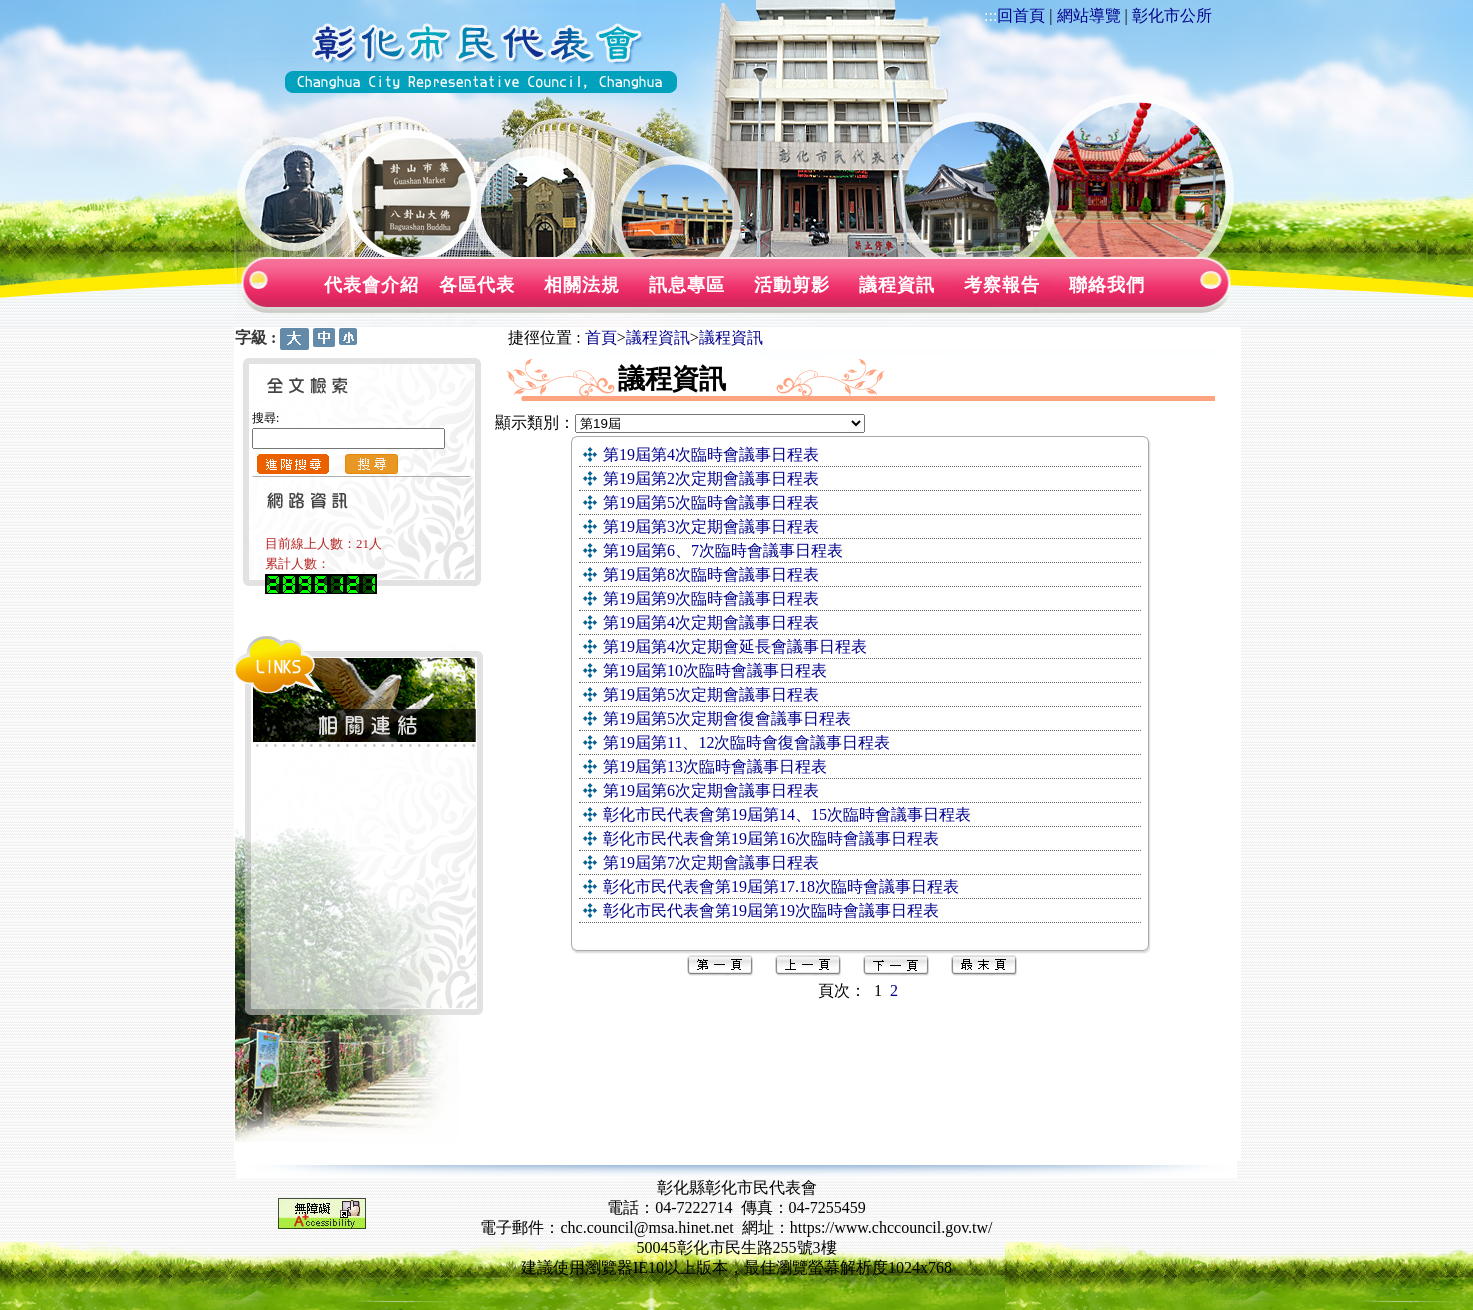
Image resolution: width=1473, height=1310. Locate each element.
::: (990, 15)
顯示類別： (535, 422)
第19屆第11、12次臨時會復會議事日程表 (746, 742)
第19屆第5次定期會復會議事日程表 (727, 718)
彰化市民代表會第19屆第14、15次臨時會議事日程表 (787, 814)
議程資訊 (897, 285)
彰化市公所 (1172, 15)
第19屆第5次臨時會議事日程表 (711, 502)
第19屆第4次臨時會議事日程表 (711, 454)
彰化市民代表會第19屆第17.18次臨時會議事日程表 (781, 886)
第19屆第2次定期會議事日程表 (711, 478)
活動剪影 (792, 285)
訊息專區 (687, 285)
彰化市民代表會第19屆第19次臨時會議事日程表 (771, 910)
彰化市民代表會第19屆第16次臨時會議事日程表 (771, 838)
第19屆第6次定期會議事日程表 (711, 790)
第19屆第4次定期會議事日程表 (711, 622)
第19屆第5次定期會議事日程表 (711, 694)
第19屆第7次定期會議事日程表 (711, 862)
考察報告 (1002, 285)
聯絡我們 (1107, 285)
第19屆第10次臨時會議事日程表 (715, 670)
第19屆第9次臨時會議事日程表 (711, 598)
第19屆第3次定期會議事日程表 (711, 526)
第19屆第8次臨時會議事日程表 (711, 574)
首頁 (601, 337)
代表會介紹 (371, 285)
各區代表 (477, 285)
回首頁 (1021, 15)
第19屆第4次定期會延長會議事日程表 (735, 646)
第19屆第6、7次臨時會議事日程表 (723, 550)
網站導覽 (1089, 15)
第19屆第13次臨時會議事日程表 (715, 766)
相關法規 (582, 285)
